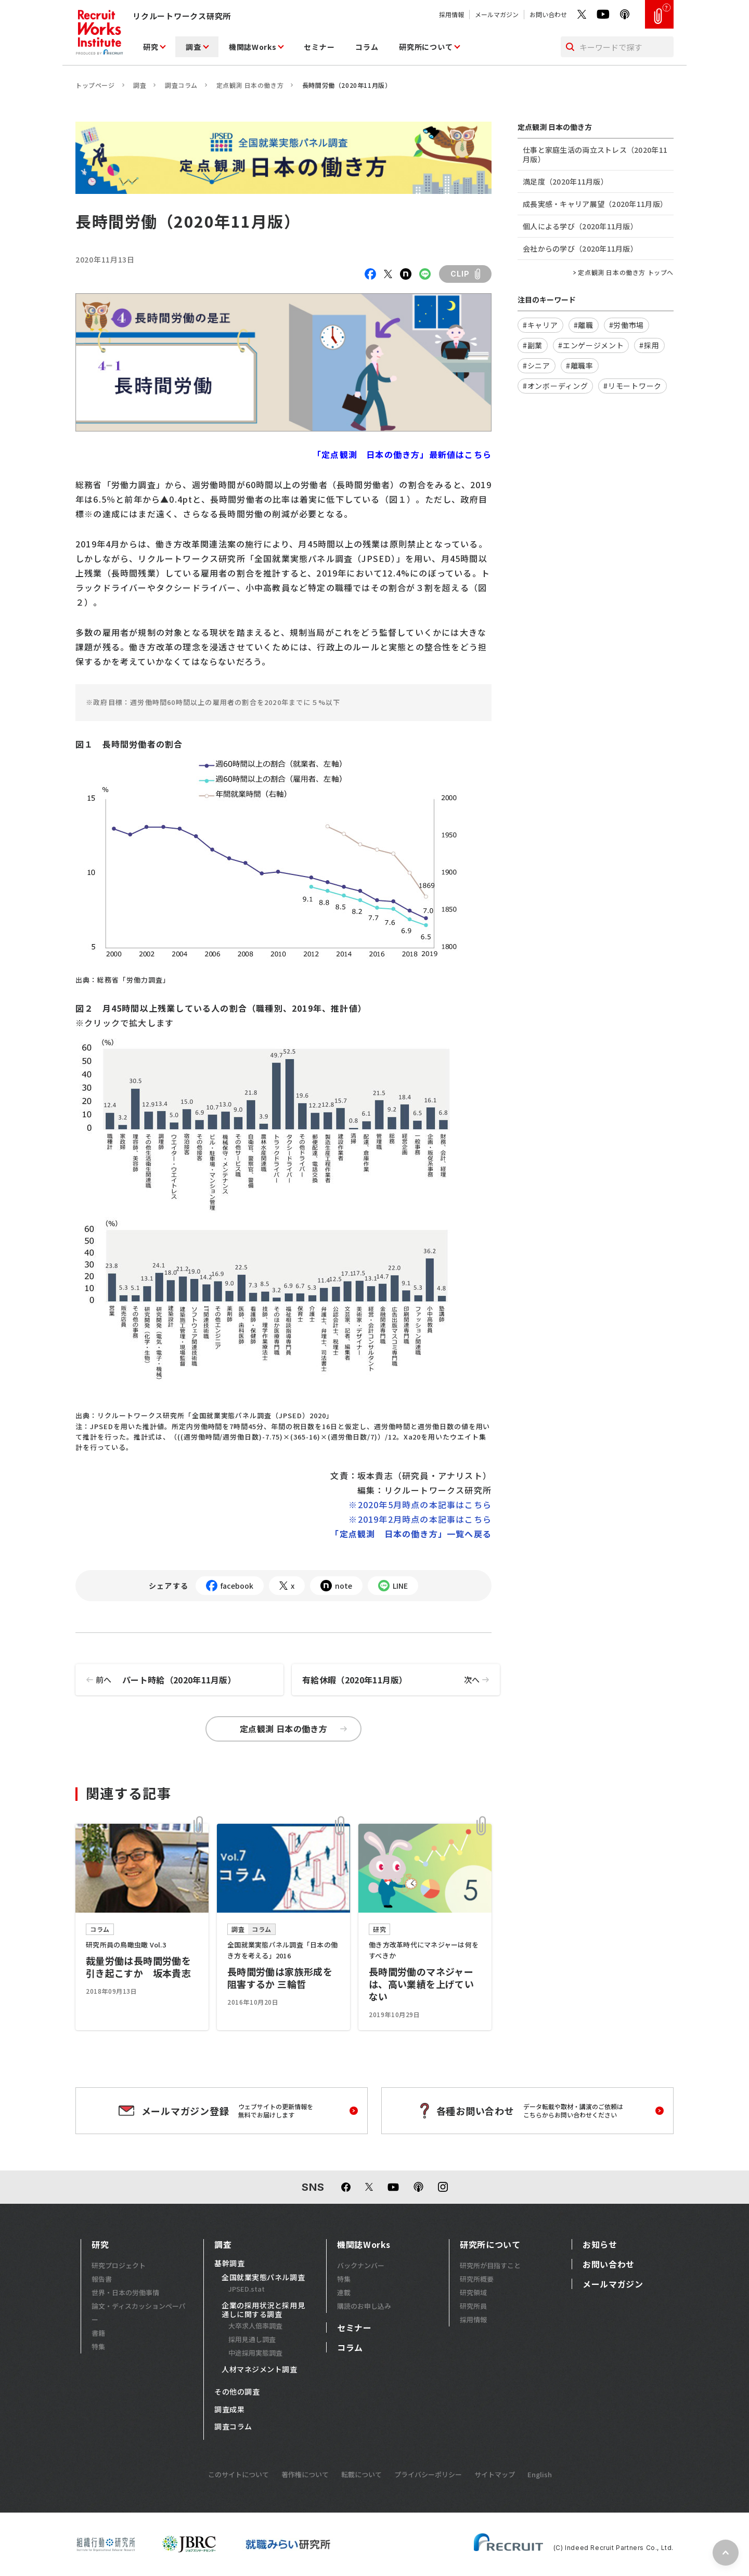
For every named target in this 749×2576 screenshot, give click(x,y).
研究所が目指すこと (490, 2265)
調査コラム (181, 85)
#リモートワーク (632, 386)
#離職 (583, 325)
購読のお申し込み (364, 2306)
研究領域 (473, 2292)
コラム (366, 47)
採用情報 (451, 14)
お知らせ (600, 2244)
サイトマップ (494, 2474)
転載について (361, 2474)
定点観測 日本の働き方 (250, 85)
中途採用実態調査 (255, 2353)
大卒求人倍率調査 (255, 2326)
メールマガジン (497, 14)
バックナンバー (360, 2265)
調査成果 (229, 2409)
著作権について (305, 2474)
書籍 (98, 2333)
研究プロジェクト (119, 2265)
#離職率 (579, 365)
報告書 (102, 2279)
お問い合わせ (548, 14)
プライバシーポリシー (428, 2474)
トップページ (95, 85)
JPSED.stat (246, 2289)
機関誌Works (253, 47)
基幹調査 (229, 2263)
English (539, 2474)
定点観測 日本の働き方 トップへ (626, 272)
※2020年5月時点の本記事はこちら (420, 1504)
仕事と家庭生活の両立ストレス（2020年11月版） (595, 154)
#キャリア (540, 325)
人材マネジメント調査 (260, 2369)
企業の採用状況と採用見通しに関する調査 (263, 2310)
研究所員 (473, 2306)
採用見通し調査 (252, 2339)
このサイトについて (238, 2474)
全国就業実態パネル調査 (263, 2277)
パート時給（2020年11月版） (155, 1679)
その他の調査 (237, 2392)
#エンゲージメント (591, 345)
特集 (98, 2346)
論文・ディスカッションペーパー (139, 2312)
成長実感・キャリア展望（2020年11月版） (595, 204)
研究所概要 (477, 2279)
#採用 (649, 345)
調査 (193, 47)
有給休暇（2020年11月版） (401, 1679)
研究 (150, 47)
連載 (344, 2292)
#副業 (533, 345)
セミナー (319, 47)
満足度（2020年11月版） (565, 181)
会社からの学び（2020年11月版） (580, 248)
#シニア (536, 365)
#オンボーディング (555, 386)
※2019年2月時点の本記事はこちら (420, 1519)
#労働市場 (626, 325)
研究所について (426, 47)
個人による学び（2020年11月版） (580, 226)
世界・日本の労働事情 (125, 2292)
